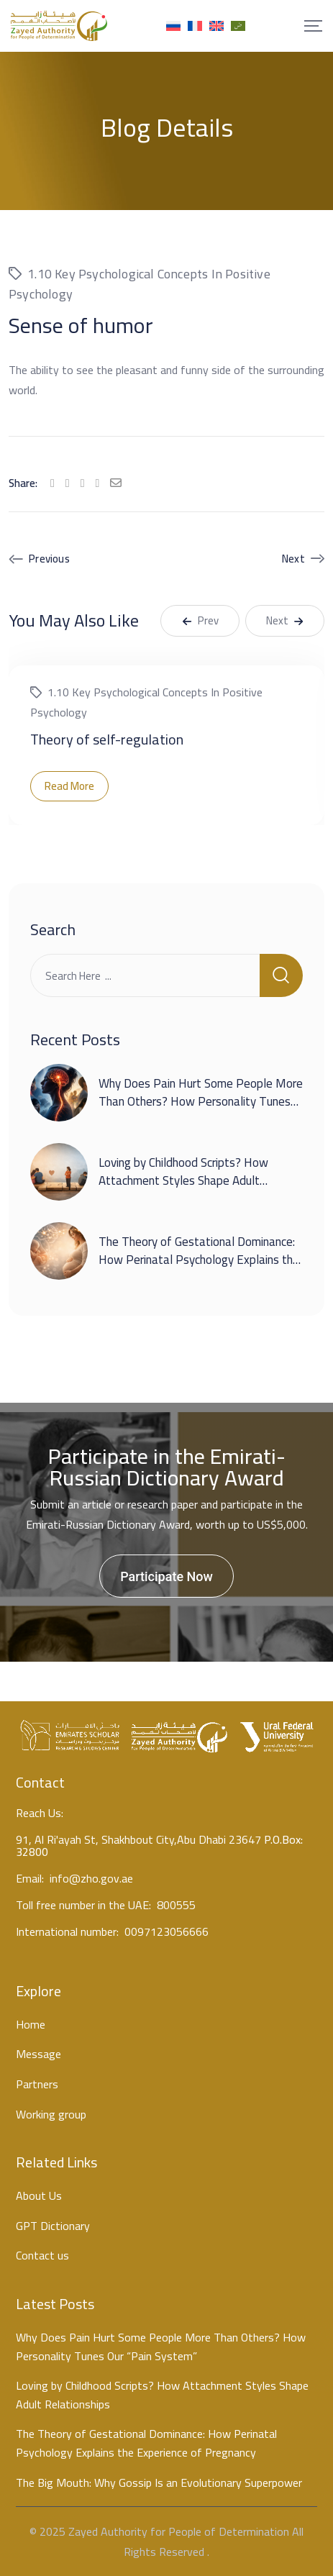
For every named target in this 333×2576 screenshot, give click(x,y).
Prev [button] (200, 620)
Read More (69, 785)
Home (30, 2025)
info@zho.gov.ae (91, 1878)
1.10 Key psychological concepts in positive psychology (139, 284)
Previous (49, 559)
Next (293, 559)
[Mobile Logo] (59, 26)
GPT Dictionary (53, 2226)
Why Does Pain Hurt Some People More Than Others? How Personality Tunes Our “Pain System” (201, 1102)
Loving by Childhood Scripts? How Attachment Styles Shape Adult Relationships (183, 1181)
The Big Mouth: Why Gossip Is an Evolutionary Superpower (159, 2483)
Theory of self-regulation (106, 739)
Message (38, 2054)
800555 (176, 1907)
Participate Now (166, 1576)
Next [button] (285, 620)
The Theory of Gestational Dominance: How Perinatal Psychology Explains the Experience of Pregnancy (199, 1260)
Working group (51, 2115)
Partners (37, 2084)
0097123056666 (166, 1934)
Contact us (42, 2256)
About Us (39, 2196)
